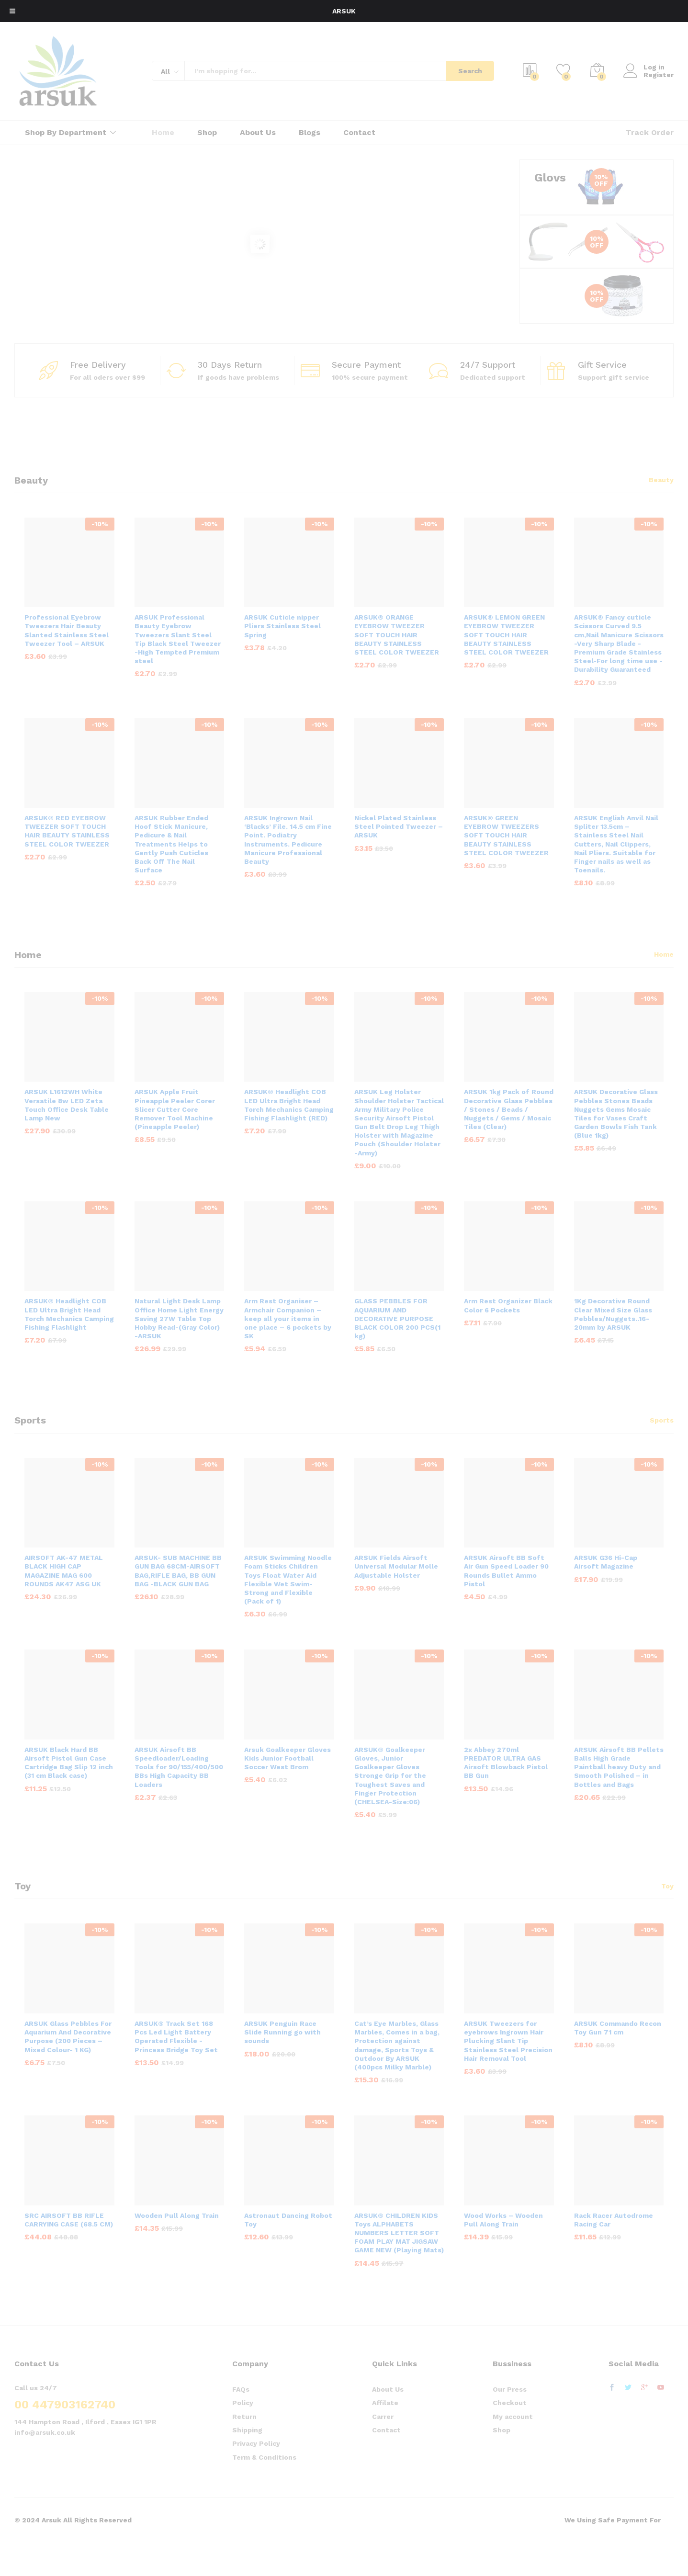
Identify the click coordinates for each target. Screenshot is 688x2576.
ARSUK (344, 11)
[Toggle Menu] (12, 11)
